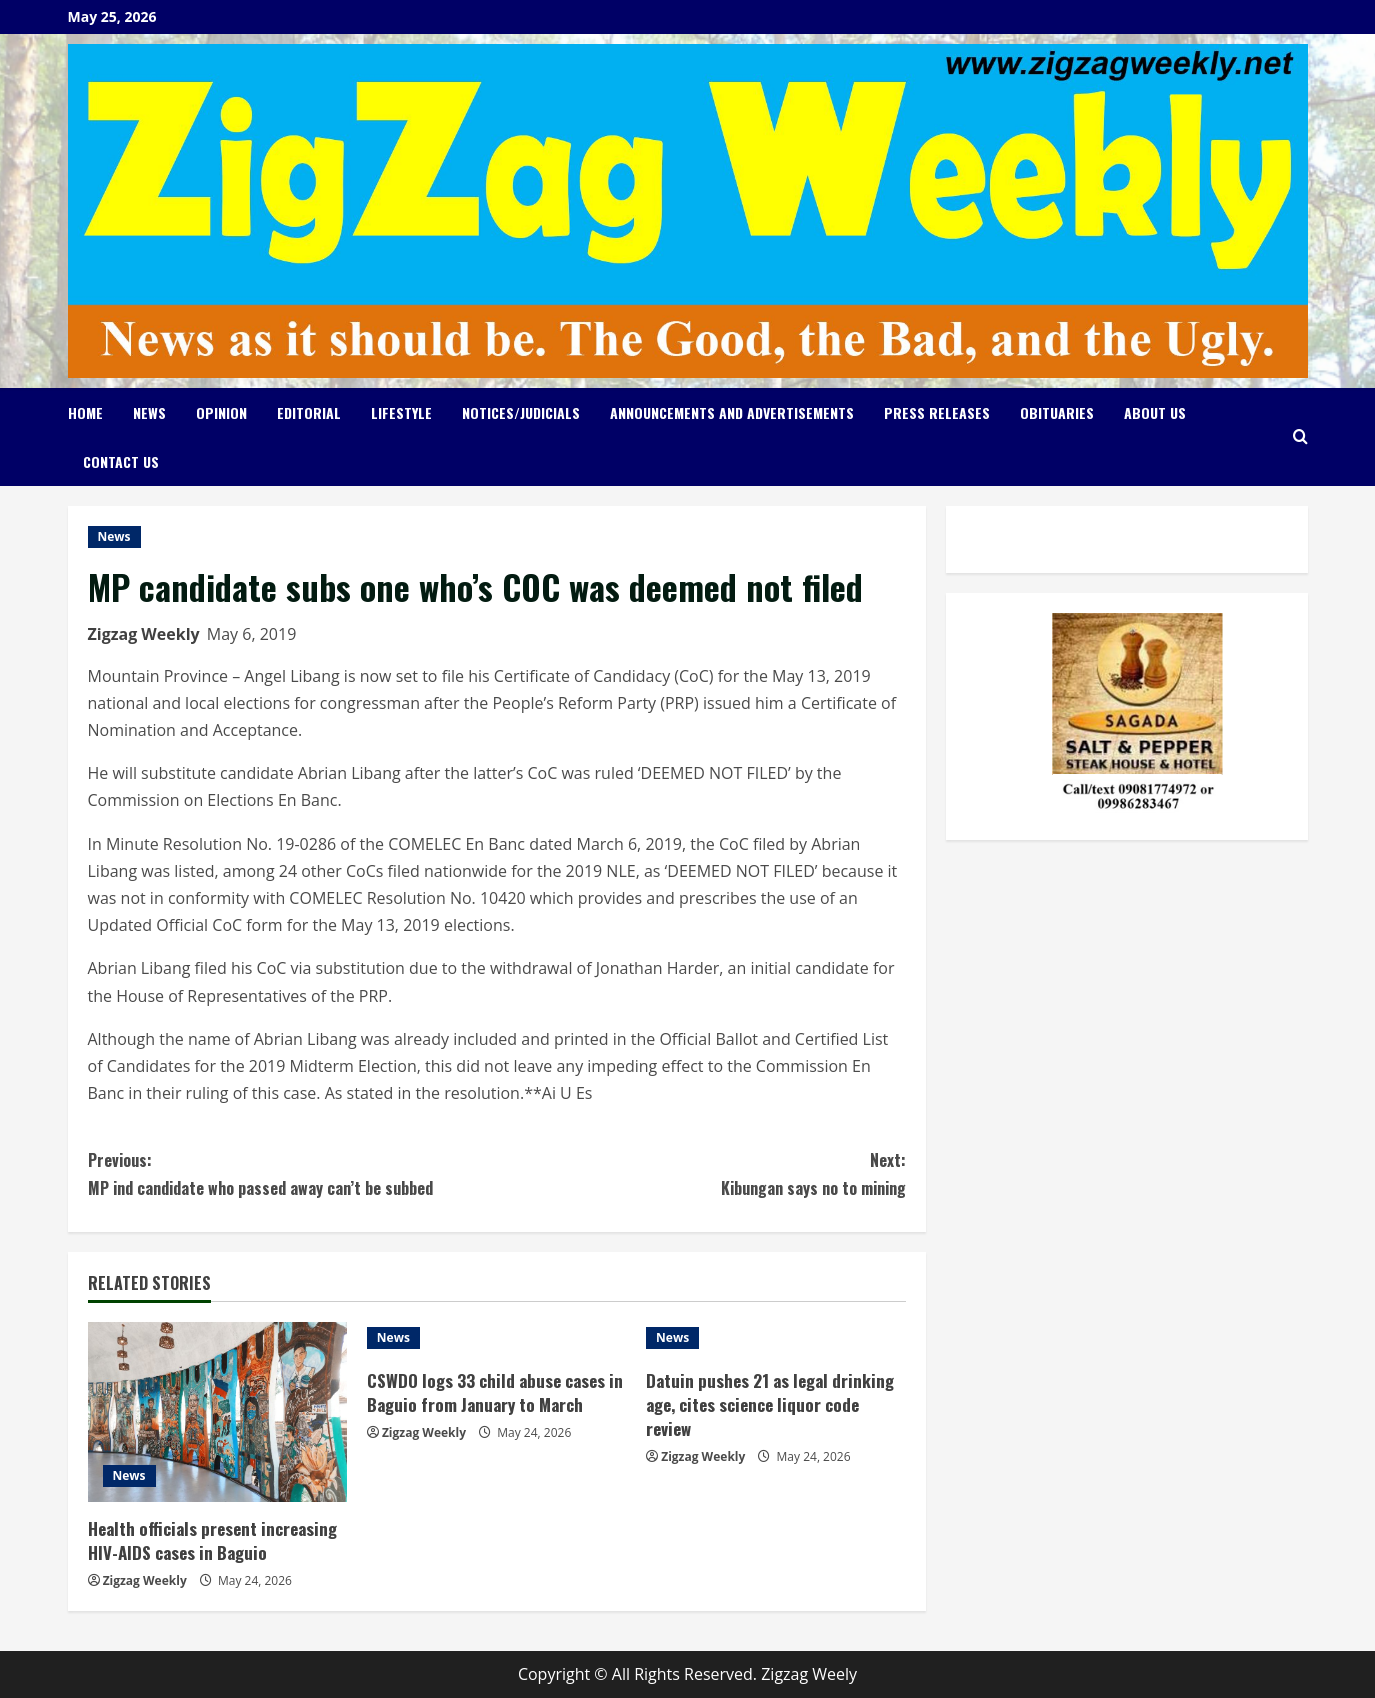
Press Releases (937, 412)
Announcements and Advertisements (732, 412)
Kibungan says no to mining (701, 1173)
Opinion (221, 412)
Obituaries (1057, 412)
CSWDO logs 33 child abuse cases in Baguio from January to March (495, 1392)
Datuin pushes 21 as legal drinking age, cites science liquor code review (770, 1404)
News (149, 412)
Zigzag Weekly (144, 634)
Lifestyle (401, 412)
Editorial (309, 412)
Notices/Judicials (521, 412)
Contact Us (121, 461)
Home (85, 412)
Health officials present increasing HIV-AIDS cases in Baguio (212, 1540)
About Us (1155, 412)
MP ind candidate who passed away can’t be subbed (292, 1173)
